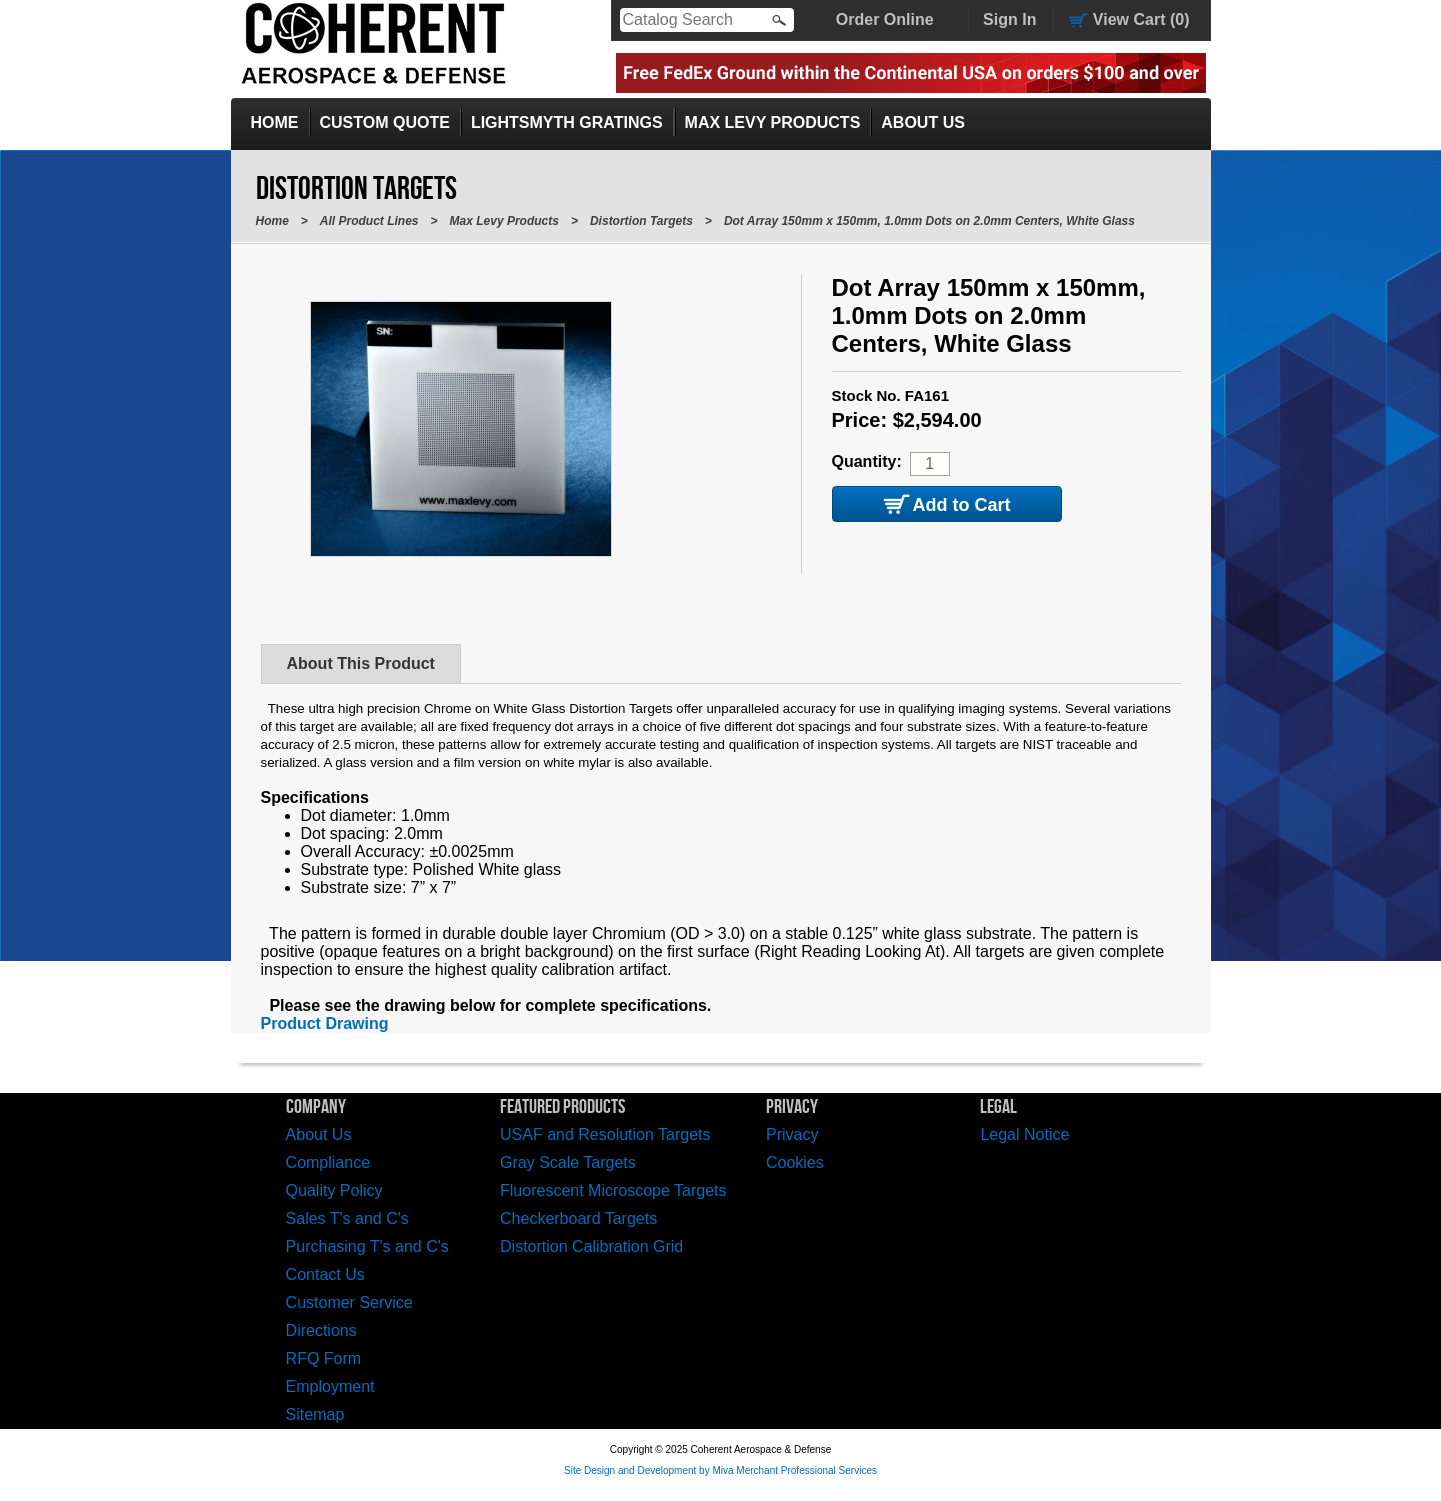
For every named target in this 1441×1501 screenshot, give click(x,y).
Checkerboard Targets (578, 1218)
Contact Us (325, 1274)
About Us (923, 122)
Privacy (792, 1134)
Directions (321, 1330)
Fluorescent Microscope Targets (613, 1190)
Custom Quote (385, 122)
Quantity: (867, 461)
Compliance (328, 1162)
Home (275, 122)
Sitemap (315, 1414)
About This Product (361, 663)
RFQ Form (324, 1358)
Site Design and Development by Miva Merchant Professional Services (720, 1470)
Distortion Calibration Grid (591, 1246)
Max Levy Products (773, 122)
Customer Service (349, 1302)
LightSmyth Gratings (567, 122)
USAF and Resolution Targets (605, 1134)
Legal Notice (1024, 1134)
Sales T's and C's (347, 1218)
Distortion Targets (641, 221)
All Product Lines (369, 221)
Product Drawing (325, 1023)
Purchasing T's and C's (367, 1246)
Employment (330, 1386)
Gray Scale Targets (568, 1162)
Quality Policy (334, 1190)
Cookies (795, 1162)
